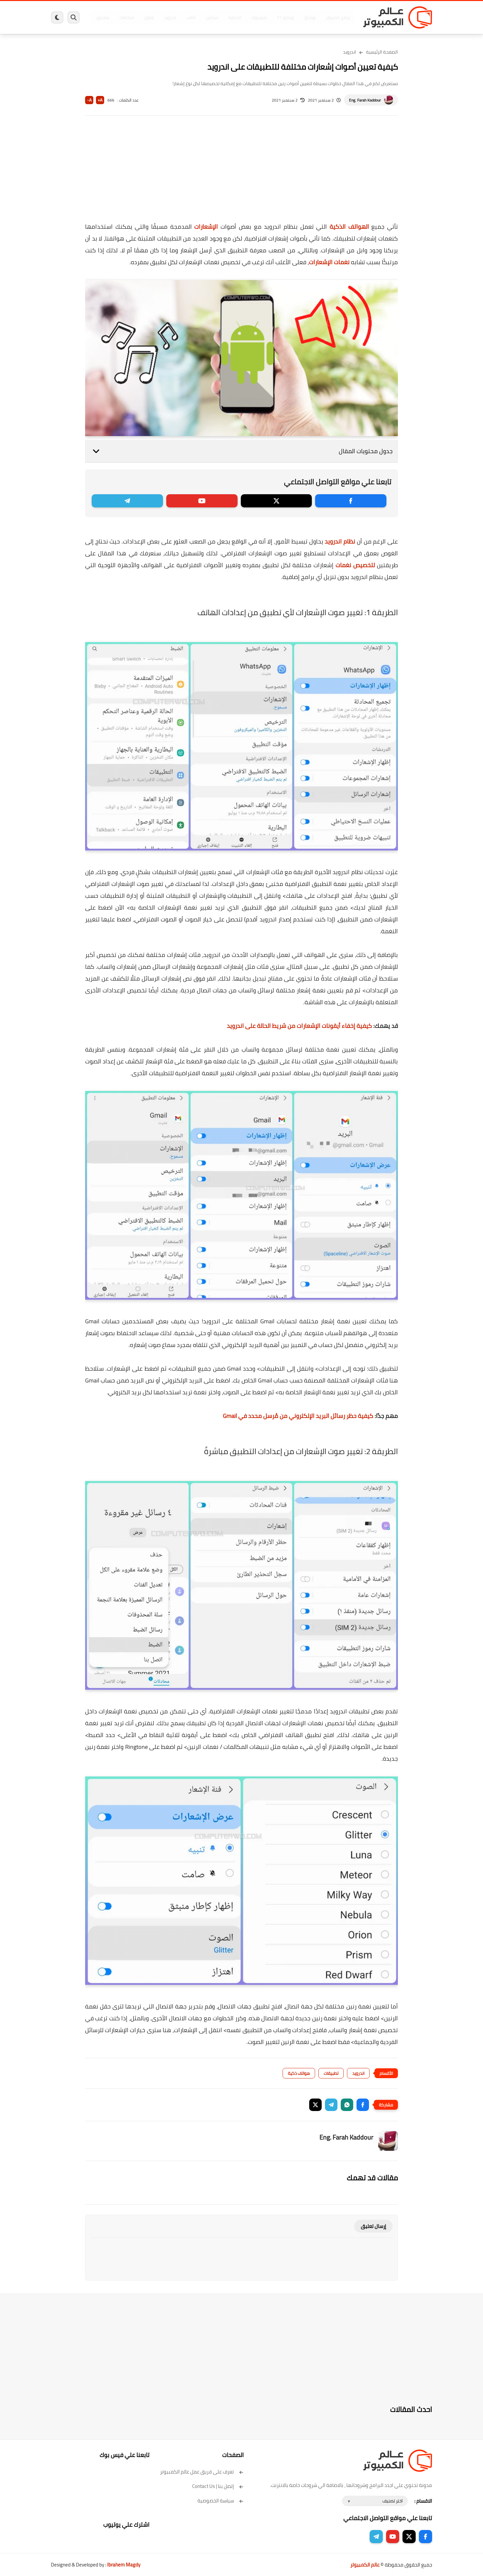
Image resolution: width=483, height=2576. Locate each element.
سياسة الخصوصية (220, 2500)
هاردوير (102, 17)
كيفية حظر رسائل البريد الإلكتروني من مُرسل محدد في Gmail (298, 1415)
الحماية (234, 17)
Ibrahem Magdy (123, 2564)
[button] (362, 2105)
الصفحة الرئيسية (382, 52)
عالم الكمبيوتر (365, 2564)
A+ (100, 100)
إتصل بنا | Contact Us (218, 2486)
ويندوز (309, 17)
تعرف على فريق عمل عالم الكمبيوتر (202, 2471)
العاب (191, 17)
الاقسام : (423, 2501)
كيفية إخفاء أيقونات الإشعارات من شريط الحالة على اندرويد (299, 1025)
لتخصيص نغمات (355, 565)
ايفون (149, 17)
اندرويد (170, 17)
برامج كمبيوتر (338, 17)
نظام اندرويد (340, 541)
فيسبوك (258, 17)
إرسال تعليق (373, 2226)
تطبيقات (331, 2073)
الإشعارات (206, 226)
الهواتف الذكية (349, 226)
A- (89, 100)
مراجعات (126, 17)
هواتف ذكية (299, 2073)
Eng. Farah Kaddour (365, 100)
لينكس (212, 17)
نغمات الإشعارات (329, 262)
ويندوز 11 (285, 17)
